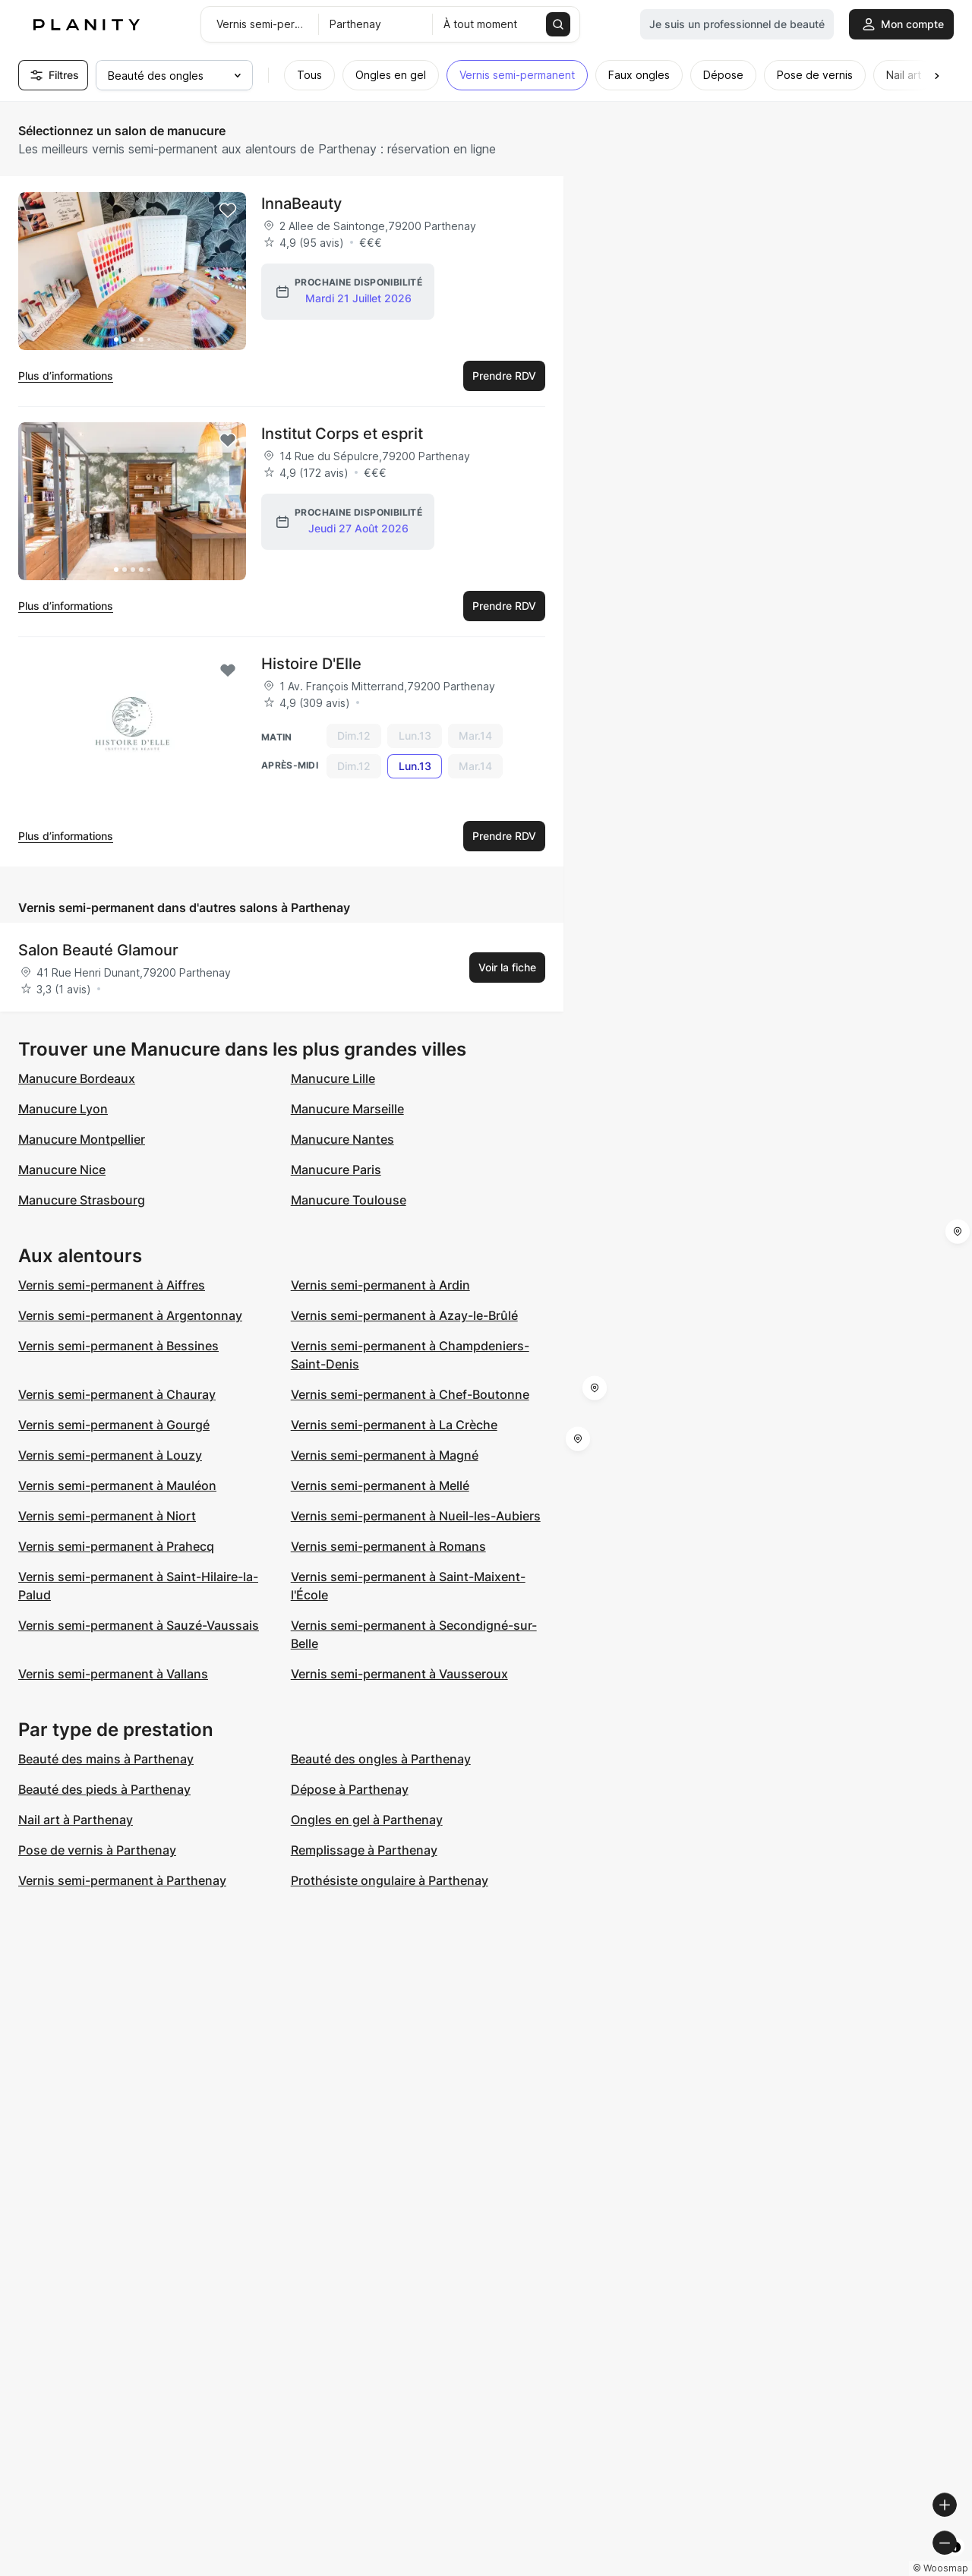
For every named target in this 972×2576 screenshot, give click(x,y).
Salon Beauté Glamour (98, 950)
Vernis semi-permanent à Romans (388, 1546)
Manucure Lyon (63, 1108)
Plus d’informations (65, 375)
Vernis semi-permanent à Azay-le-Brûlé (404, 1315)
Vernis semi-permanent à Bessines (118, 1345)
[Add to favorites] (228, 210)
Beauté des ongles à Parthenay (381, 1758)
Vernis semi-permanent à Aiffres (111, 1285)
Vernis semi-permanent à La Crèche (394, 1424)
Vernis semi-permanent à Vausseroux (399, 1673)
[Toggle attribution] (955, 2562)
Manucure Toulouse (348, 1200)
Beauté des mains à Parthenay (106, 1758)
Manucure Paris (336, 1169)
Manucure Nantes (342, 1139)
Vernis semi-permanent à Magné (384, 1455)
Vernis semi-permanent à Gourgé (114, 1424)
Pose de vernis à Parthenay (97, 1850)
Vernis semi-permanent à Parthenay (122, 1880)
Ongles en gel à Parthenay (367, 1819)
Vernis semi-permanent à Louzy (110, 1455)
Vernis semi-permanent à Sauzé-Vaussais (138, 1625)
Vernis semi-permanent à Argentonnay (130, 1315)
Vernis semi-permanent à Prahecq (116, 1546)
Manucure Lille (333, 1078)
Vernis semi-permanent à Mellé (380, 1485)
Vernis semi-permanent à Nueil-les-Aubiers (416, 1515)
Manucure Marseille (347, 1108)
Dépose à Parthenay (350, 1789)
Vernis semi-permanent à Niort (107, 1515)
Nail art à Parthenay (75, 1819)
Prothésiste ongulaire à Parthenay (389, 1880)
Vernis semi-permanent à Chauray (117, 1394)
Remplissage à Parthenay (364, 1850)
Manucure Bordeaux (76, 1078)
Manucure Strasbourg (81, 1200)
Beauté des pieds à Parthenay (104, 1789)
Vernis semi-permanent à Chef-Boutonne (410, 1394)
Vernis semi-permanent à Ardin (380, 1285)
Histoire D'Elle (311, 664)
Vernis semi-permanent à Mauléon (117, 1485)
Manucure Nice (62, 1169)
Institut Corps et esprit (342, 434)
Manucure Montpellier (81, 1139)
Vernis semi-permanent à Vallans (113, 1673)
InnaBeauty (301, 203)
